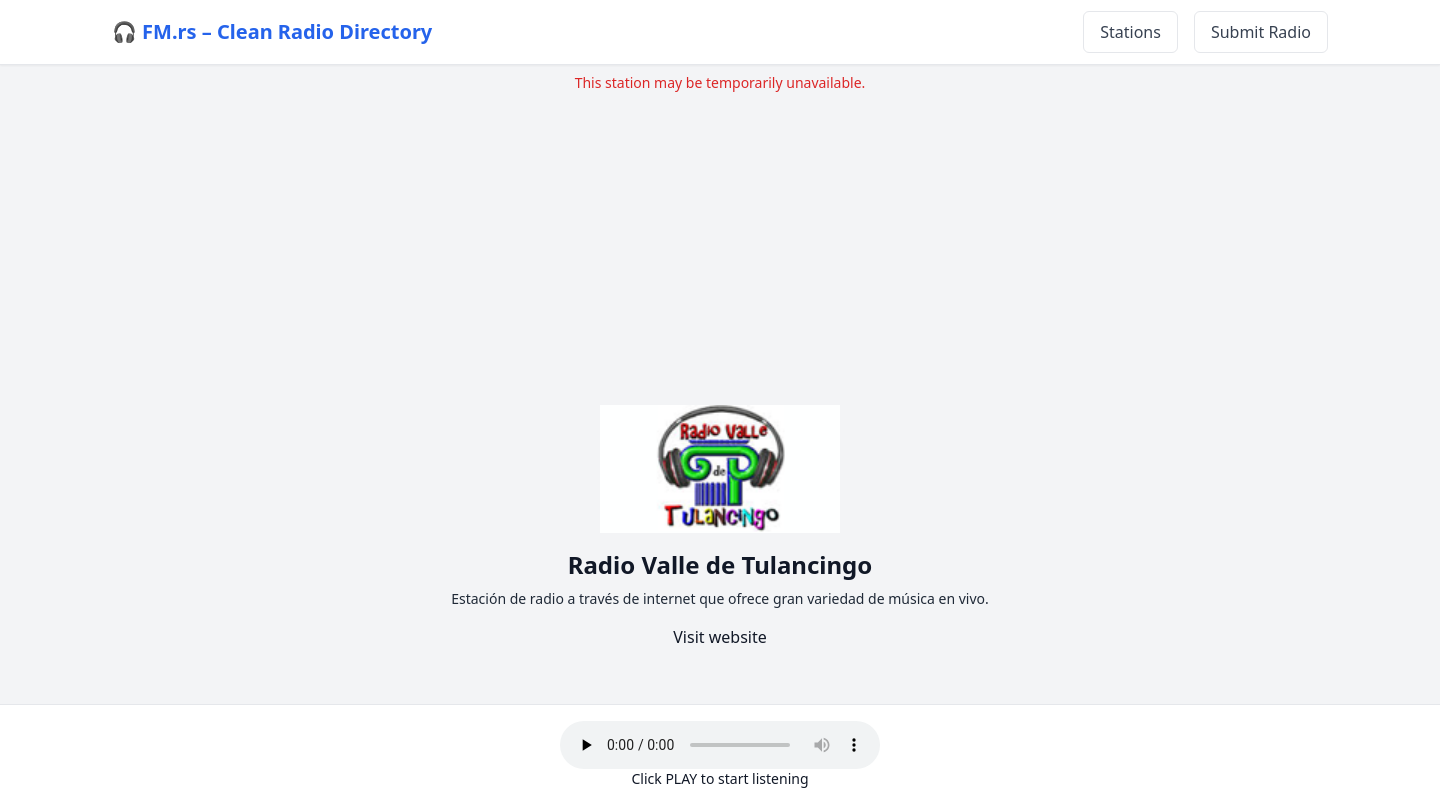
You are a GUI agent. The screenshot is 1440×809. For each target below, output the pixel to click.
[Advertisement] (720, 233)
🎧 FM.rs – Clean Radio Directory (272, 31)
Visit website (720, 637)
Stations (1130, 32)
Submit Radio (1261, 32)
